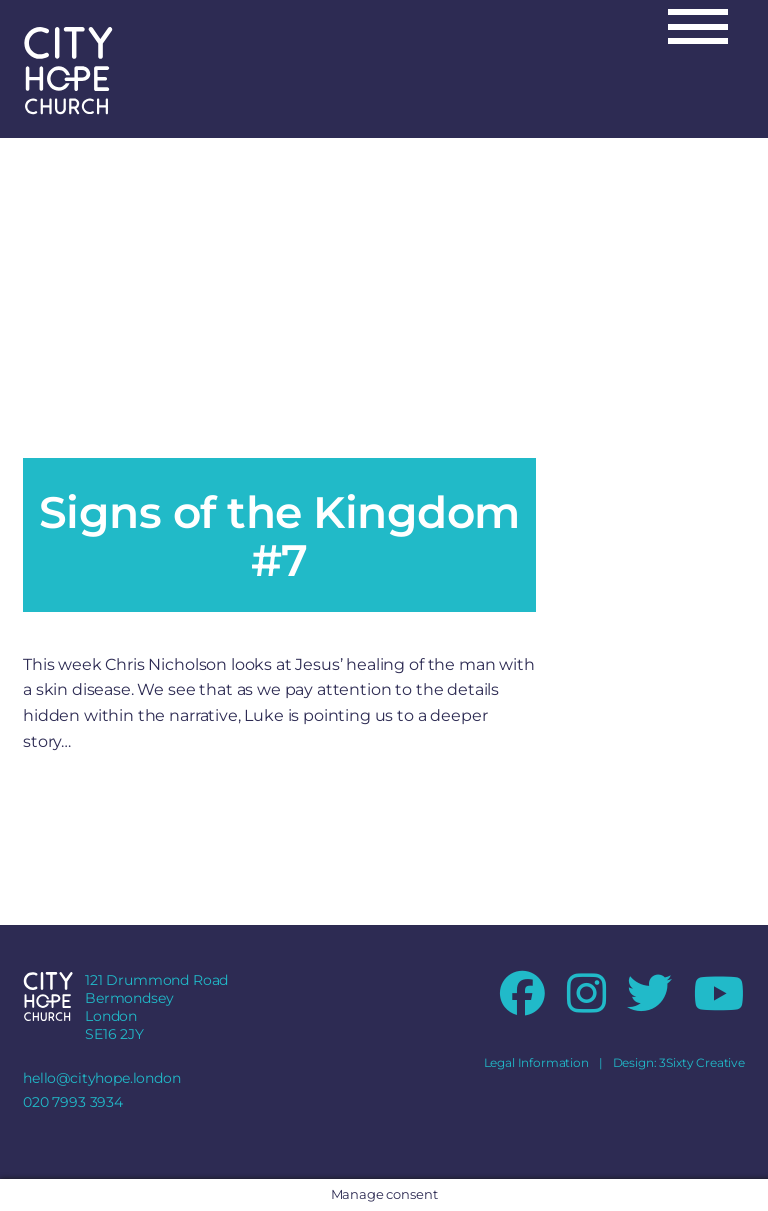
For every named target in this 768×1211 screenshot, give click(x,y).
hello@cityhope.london (102, 1078)
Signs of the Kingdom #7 (279, 536)
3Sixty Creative (702, 1062)
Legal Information (536, 1062)
